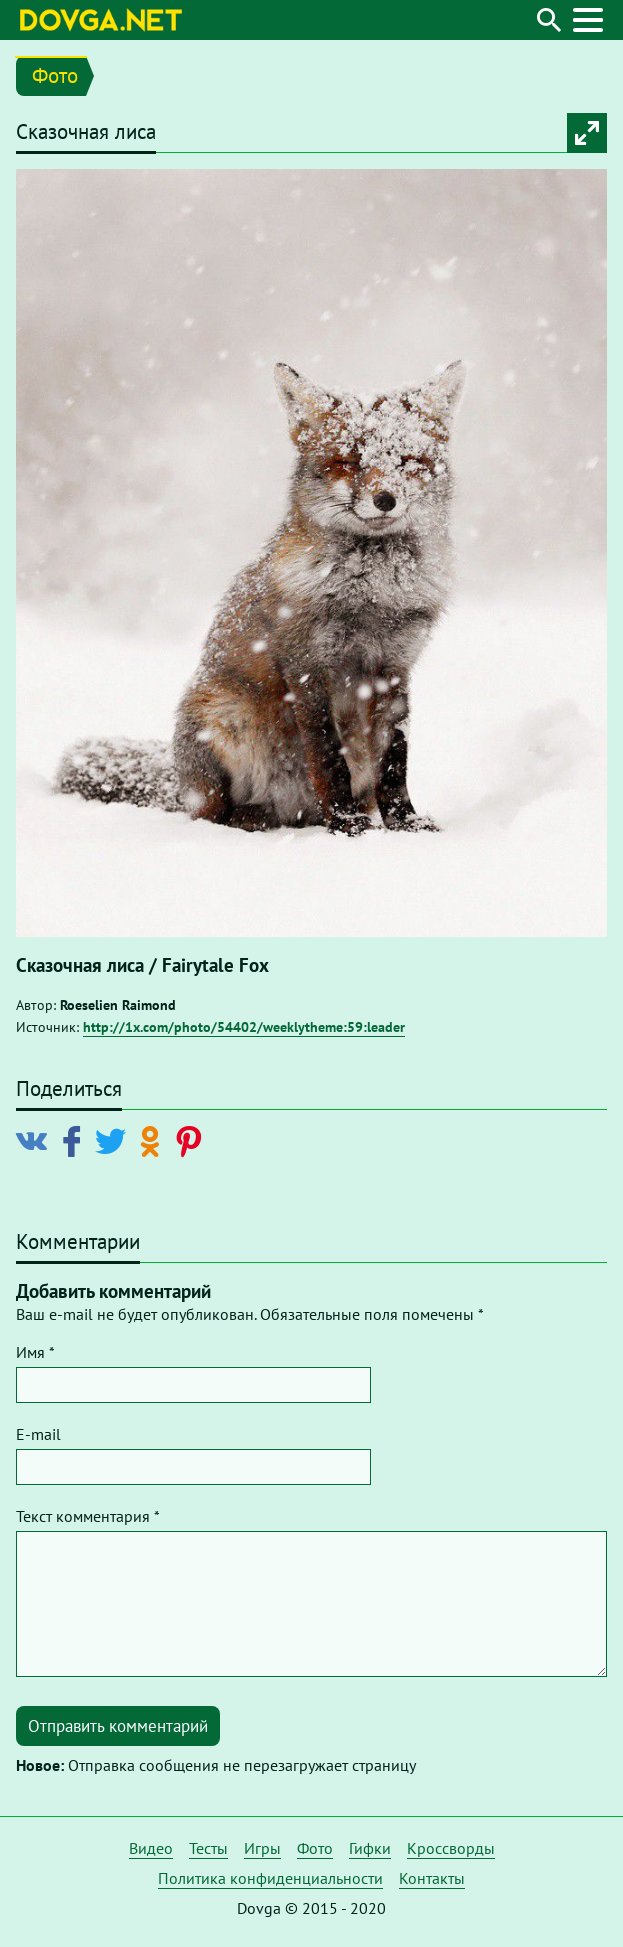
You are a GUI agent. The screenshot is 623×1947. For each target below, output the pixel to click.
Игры (262, 1848)
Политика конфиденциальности (270, 1878)
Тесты (208, 1848)
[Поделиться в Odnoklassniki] (153, 1140)
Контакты (432, 1878)
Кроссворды (451, 1848)
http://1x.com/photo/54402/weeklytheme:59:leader (244, 1027)
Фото (55, 75)
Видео (151, 1848)
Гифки (370, 1848)
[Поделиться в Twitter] (114, 1140)
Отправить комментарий (118, 1726)
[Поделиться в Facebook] (75, 1140)
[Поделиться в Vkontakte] (36, 1140)
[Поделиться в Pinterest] (192, 1140)
